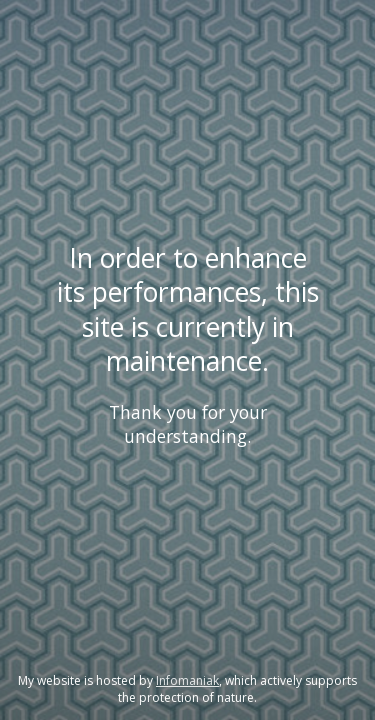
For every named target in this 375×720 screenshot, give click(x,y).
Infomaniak (187, 680)
